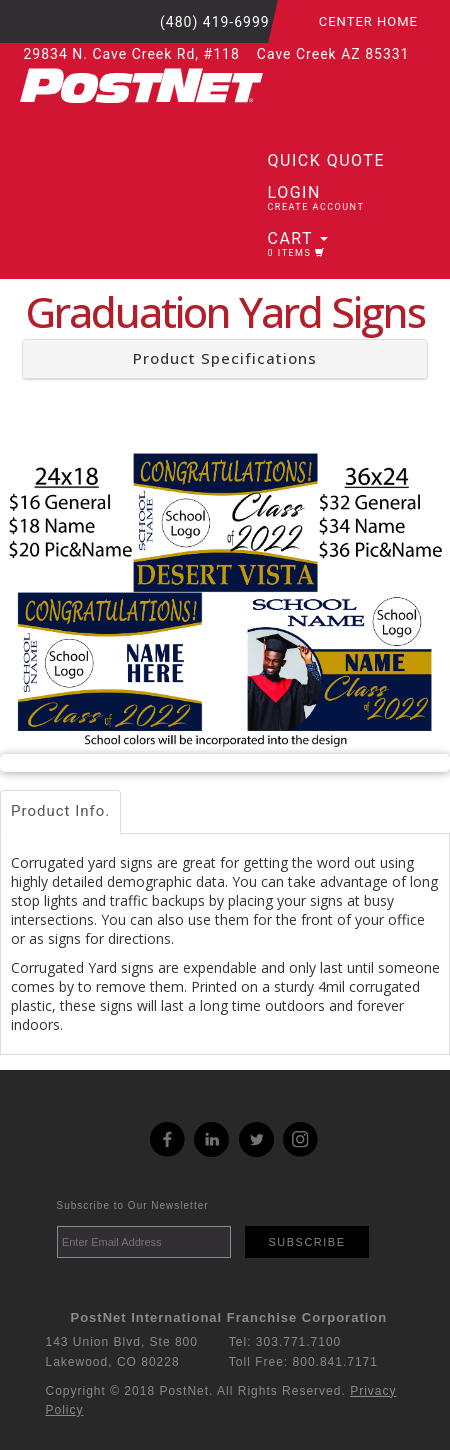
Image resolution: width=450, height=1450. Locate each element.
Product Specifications (225, 358)
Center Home (368, 21)
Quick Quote (326, 160)
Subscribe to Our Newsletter (133, 1205)
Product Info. (60, 811)
